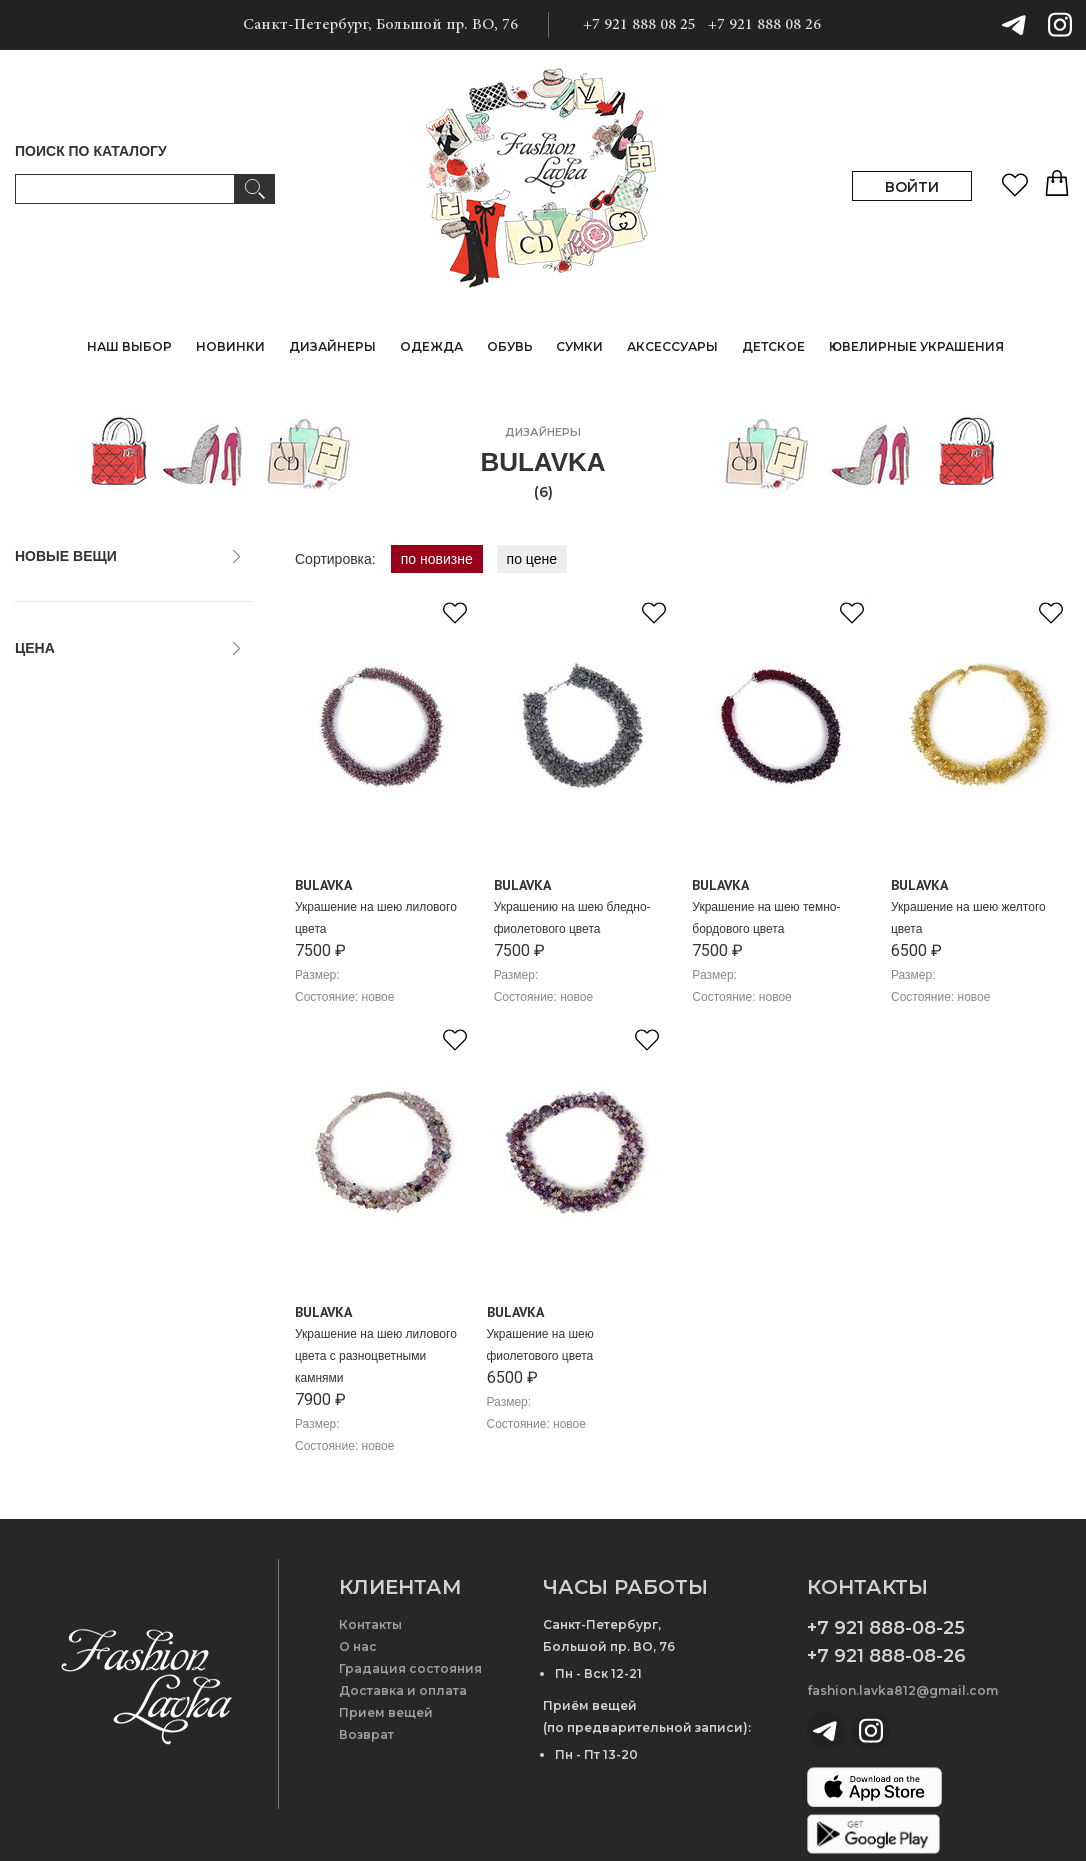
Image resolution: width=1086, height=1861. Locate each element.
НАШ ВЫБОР (129, 346)
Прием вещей (386, 1712)
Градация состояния (410, 1668)
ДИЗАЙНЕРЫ (332, 346)
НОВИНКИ (230, 346)
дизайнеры (543, 432)
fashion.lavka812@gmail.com (902, 1690)
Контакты (370, 1624)
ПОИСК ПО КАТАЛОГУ (91, 151)
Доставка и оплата (403, 1690)
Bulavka (323, 885)
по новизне (437, 559)
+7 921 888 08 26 (764, 25)
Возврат (366, 1734)
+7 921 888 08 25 (639, 25)
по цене (532, 559)
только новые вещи (88, 594)
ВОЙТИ (912, 187)
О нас (358, 1646)
